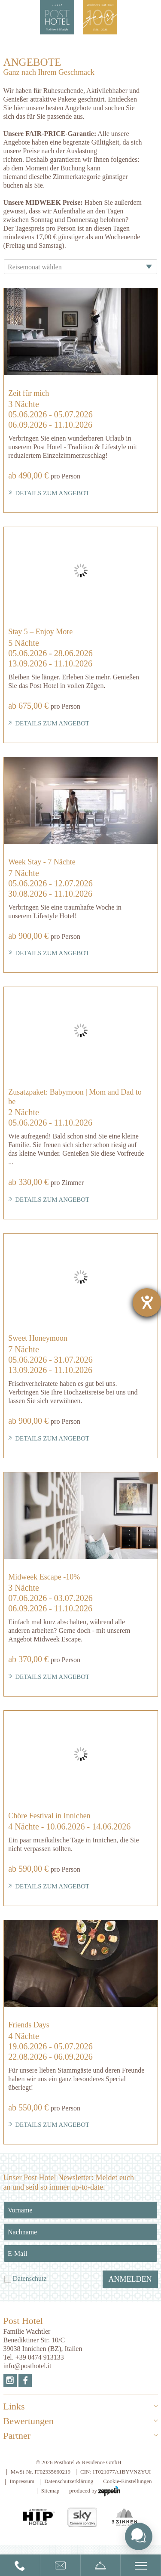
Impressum (21, 2481)
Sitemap (50, 2490)
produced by (94, 2491)
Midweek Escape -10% (44, 1577)
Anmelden (130, 2279)
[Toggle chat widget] (138, 2536)
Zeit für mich (28, 393)
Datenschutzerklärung (68, 2481)
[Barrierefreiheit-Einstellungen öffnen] (147, 1302)
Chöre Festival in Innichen (49, 1815)
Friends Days (28, 2025)
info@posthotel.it (27, 2365)
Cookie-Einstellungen (127, 2481)
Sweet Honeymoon (37, 1338)
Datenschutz (30, 2278)
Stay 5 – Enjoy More (40, 631)
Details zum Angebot (48, 493)
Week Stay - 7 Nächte (42, 862)
